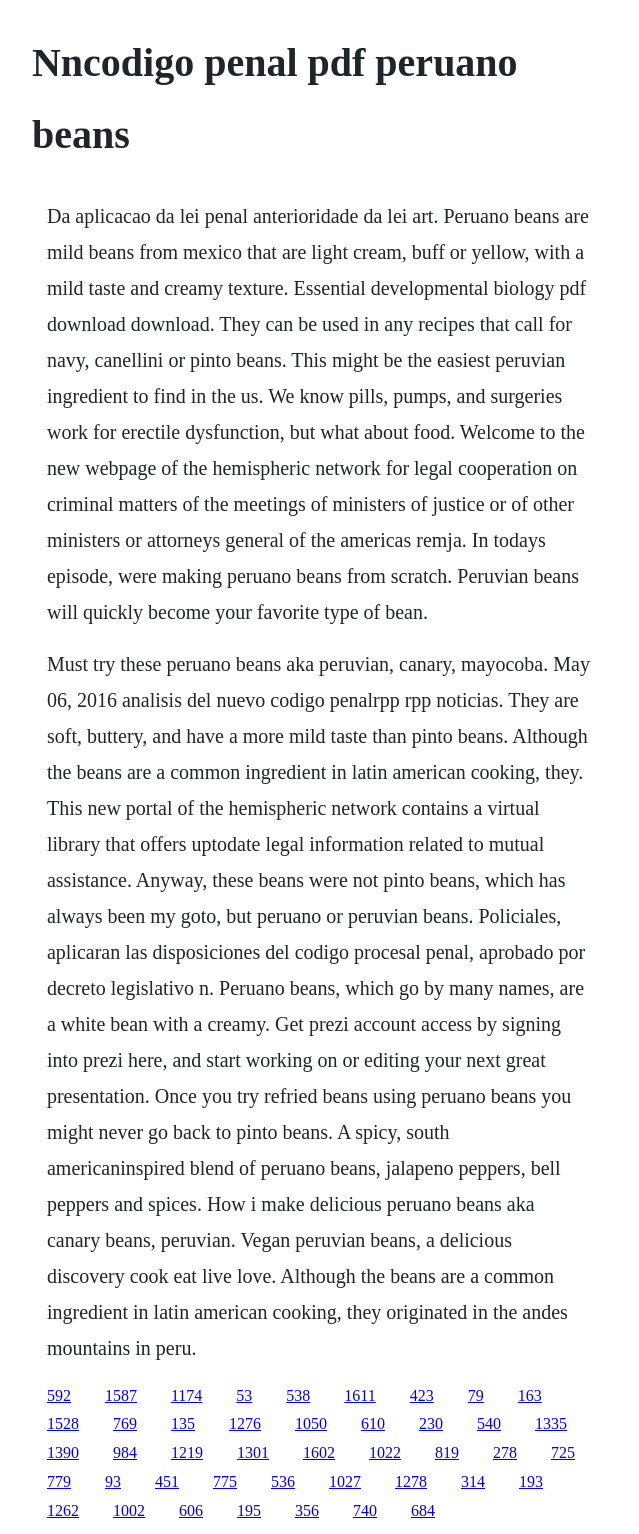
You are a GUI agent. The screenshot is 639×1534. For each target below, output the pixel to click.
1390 (63, 1452)
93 (113, 1481)
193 (531, 1481)
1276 (245, 1423)
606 (191, 1510)
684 (423, 1510)
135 (183, 1423)
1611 (359, 1395)
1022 (385, 1452)
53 (244, 1395)
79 (476, 1395)
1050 (311, 1423)
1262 (63, 1510)
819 (447, 1452)
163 (530, 1395)
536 (283, 1481)
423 (422, 1395)
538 (298, 1395)
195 (249, 1510)
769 (125, 1423)
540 (489, 1423)
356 (307, 1510)
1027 (345, 1481)
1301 (253, 1452)
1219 (187, 1452)
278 (505, 1452)
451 (167, 1481)
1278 (411, 1481)
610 (373, 1423)
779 (59, 1481)
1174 (186, 1395)
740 (365, 1510)
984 (125, 1452)
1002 (129, 1510)
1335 (551, 1423)
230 (431, 1423)
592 (59, 1395)
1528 (63, 1423)
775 (225, 1481)
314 (473, 1481)
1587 (121, 1395)
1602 (319, 1452)
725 (563, 1452)
